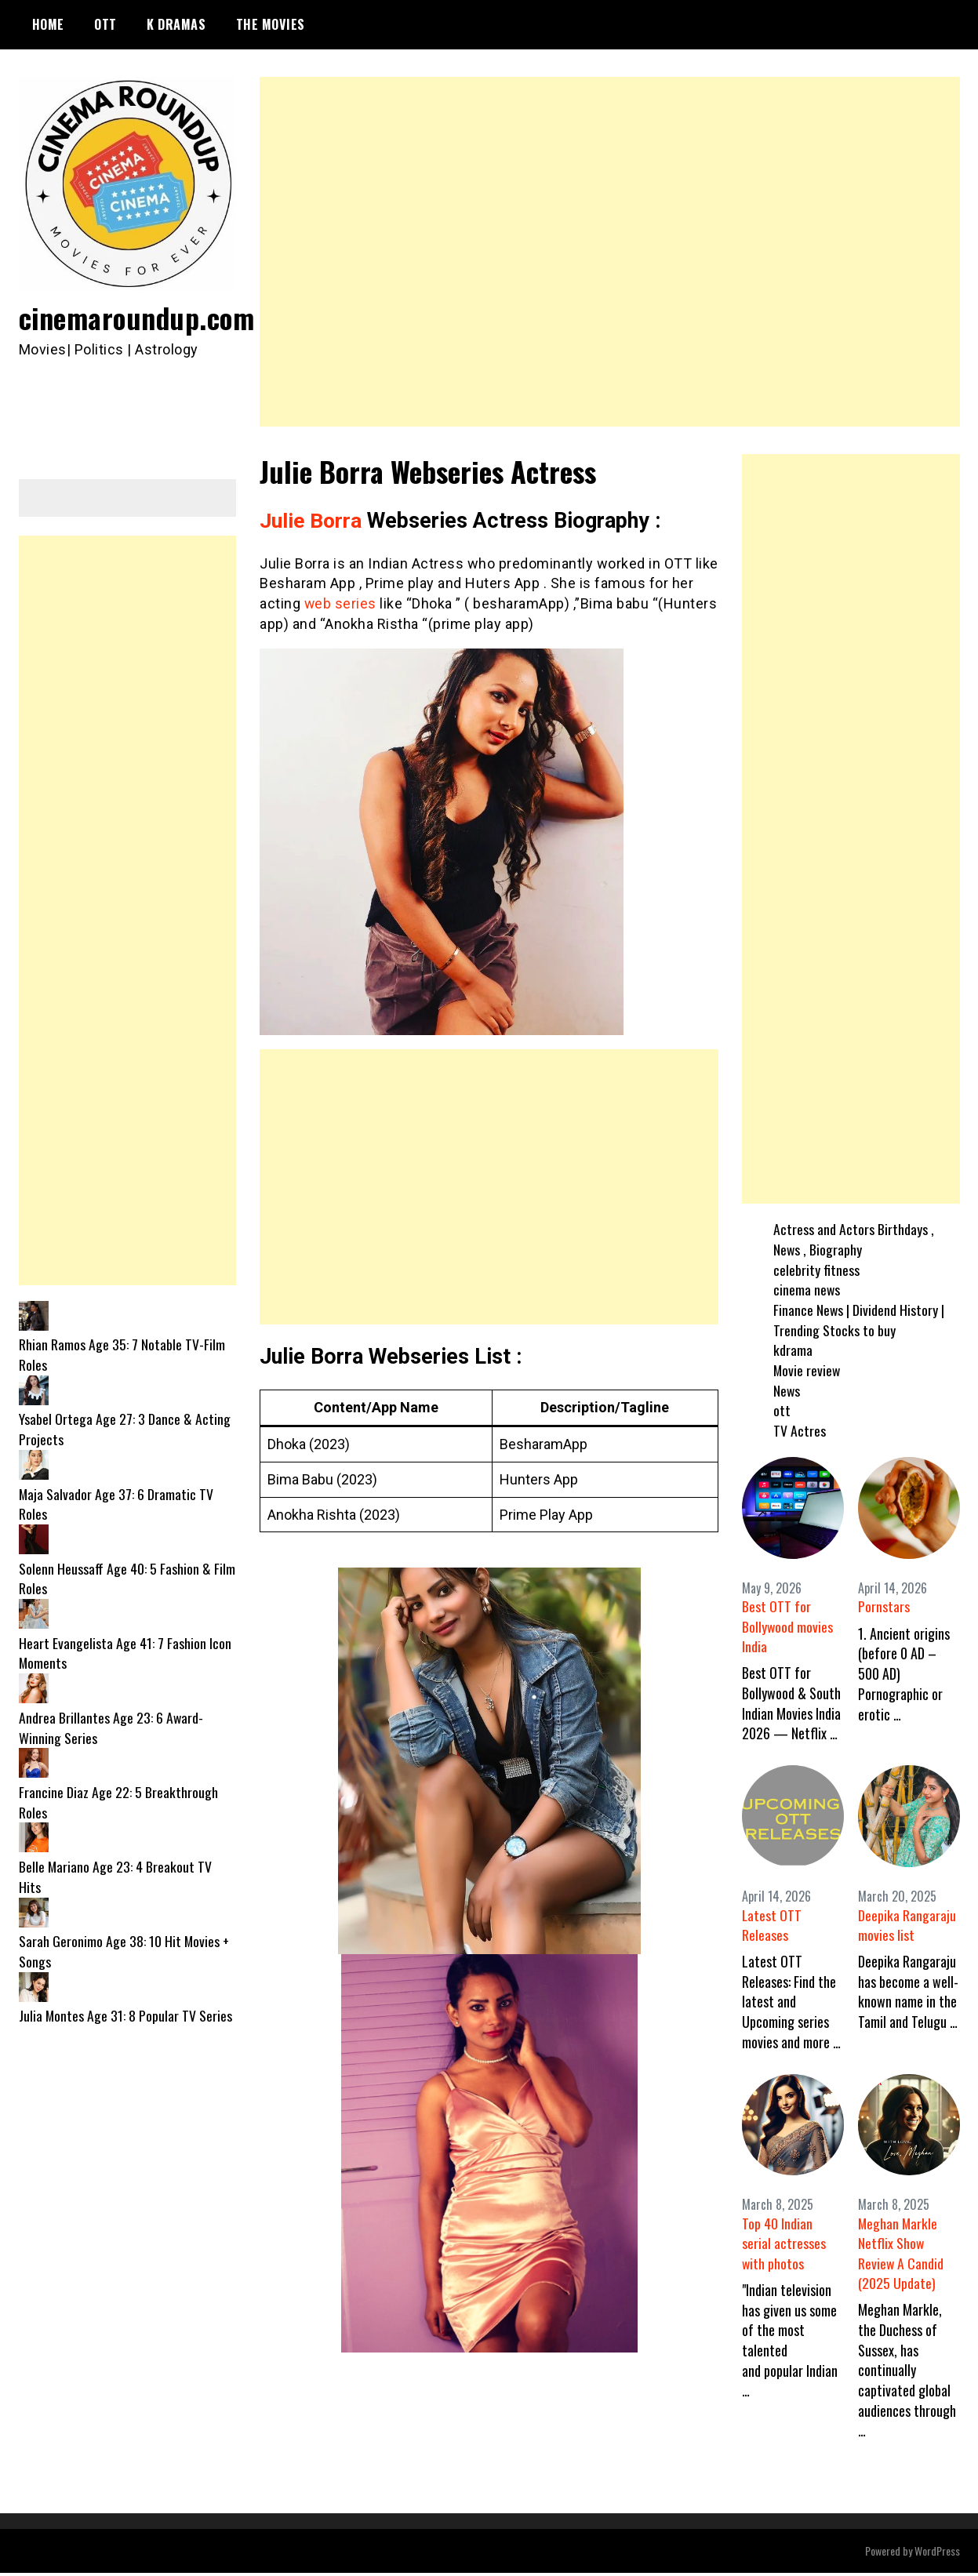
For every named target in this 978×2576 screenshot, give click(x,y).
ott (782, 1410)
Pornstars (884, 1606)
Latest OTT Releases (772, 1926)
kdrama (793, 1349)
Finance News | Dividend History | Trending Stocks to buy (859, 1319)
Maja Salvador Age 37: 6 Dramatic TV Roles (116, 1504)
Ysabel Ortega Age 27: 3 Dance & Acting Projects (125, 1428)
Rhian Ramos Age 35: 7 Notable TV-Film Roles (122, 1354)
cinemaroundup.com (139, 317)
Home (48, 24)
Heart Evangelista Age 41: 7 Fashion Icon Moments (125, 1653)
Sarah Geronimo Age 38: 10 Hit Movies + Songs (125, 1951)
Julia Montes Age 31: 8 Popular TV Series (126, 2015)
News (787, 1390)
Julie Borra (311, 520)
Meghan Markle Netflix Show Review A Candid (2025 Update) (901, 2256)
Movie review (807, 1370)
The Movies (270, 24)
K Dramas (176, 24)
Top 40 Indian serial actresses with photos (784, 2246)
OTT (105, 24)
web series (340, 603)
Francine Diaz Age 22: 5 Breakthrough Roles (118, 1802)
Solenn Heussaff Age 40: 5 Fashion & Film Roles (127, 1578)
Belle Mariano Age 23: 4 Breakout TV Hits (116, 1876)
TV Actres (799, 1430)
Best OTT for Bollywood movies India (788, 1626)
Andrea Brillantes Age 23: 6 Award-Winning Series (111, 1727)
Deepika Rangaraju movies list (907, 1926)
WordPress (937, 2553)
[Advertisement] (610, 252)
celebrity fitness (816, 1269)
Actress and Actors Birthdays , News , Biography (853, 1239)
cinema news (807, 1289)
